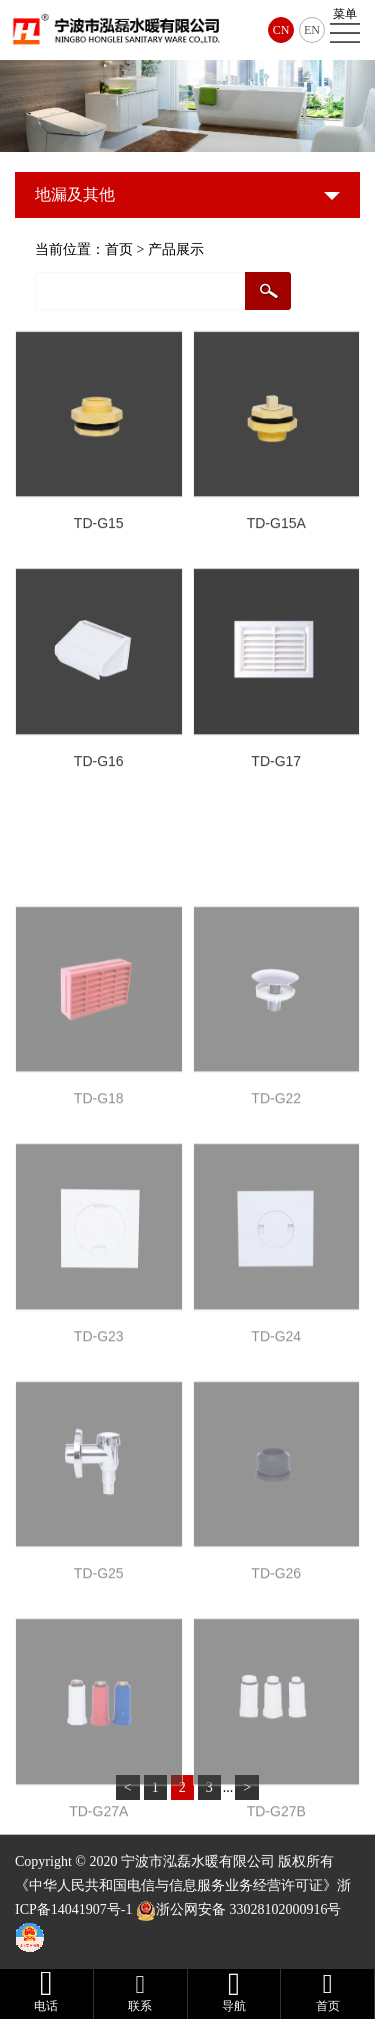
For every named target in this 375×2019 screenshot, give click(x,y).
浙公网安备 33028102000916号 (249, 1909)
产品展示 (176, 249)
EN (312, 30)
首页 (119, 249)
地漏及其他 (75, 194)
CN (281, 30)
